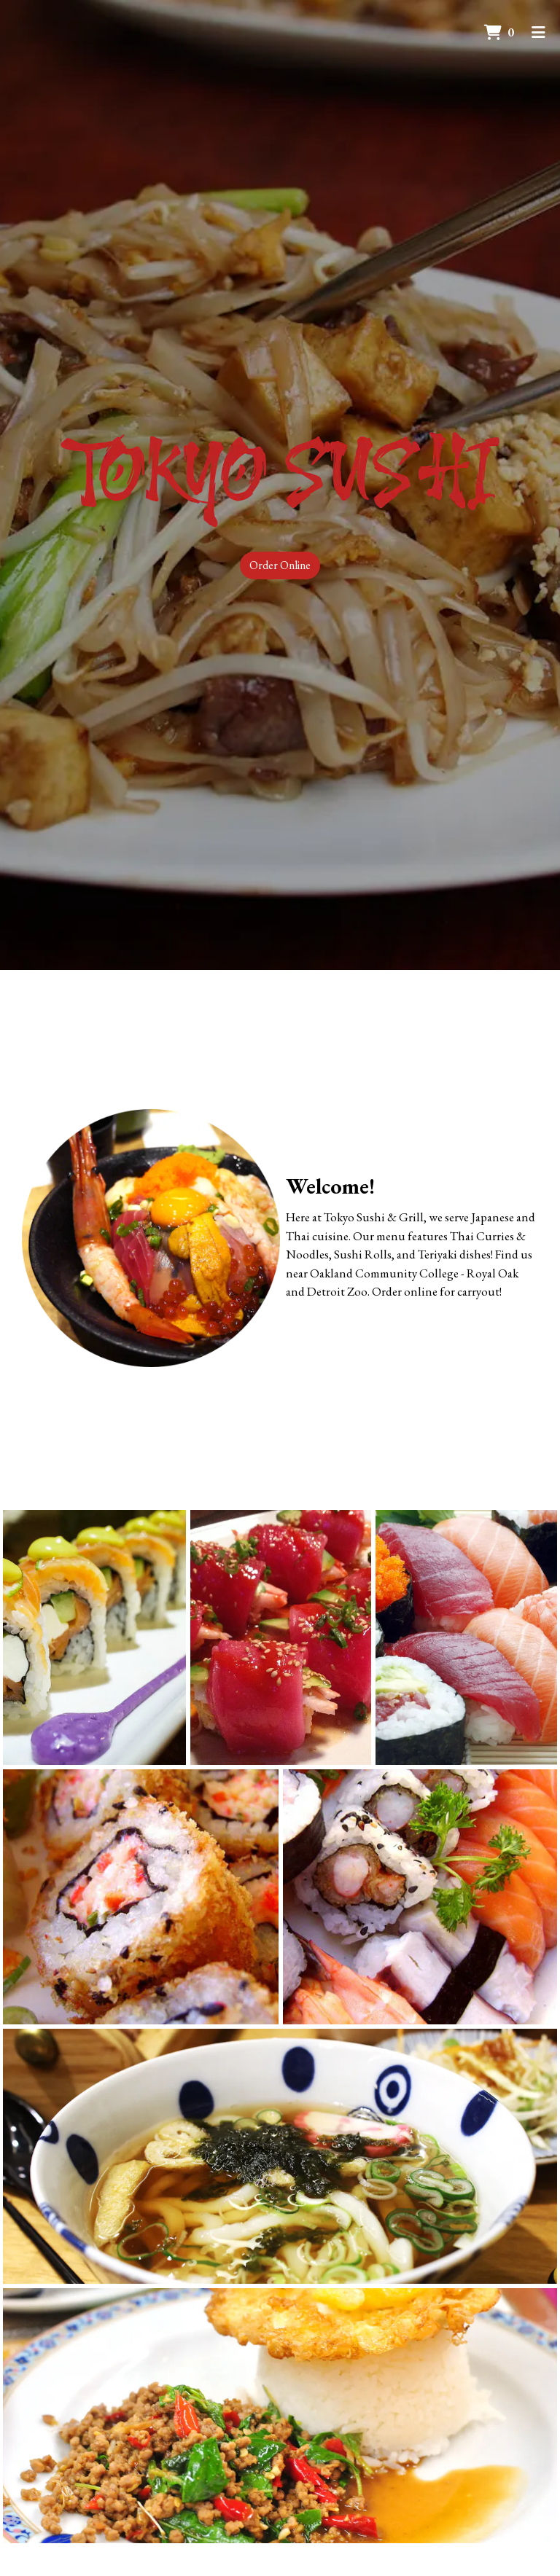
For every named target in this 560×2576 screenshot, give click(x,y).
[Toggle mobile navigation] (538, 32)
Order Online (280, 565)
